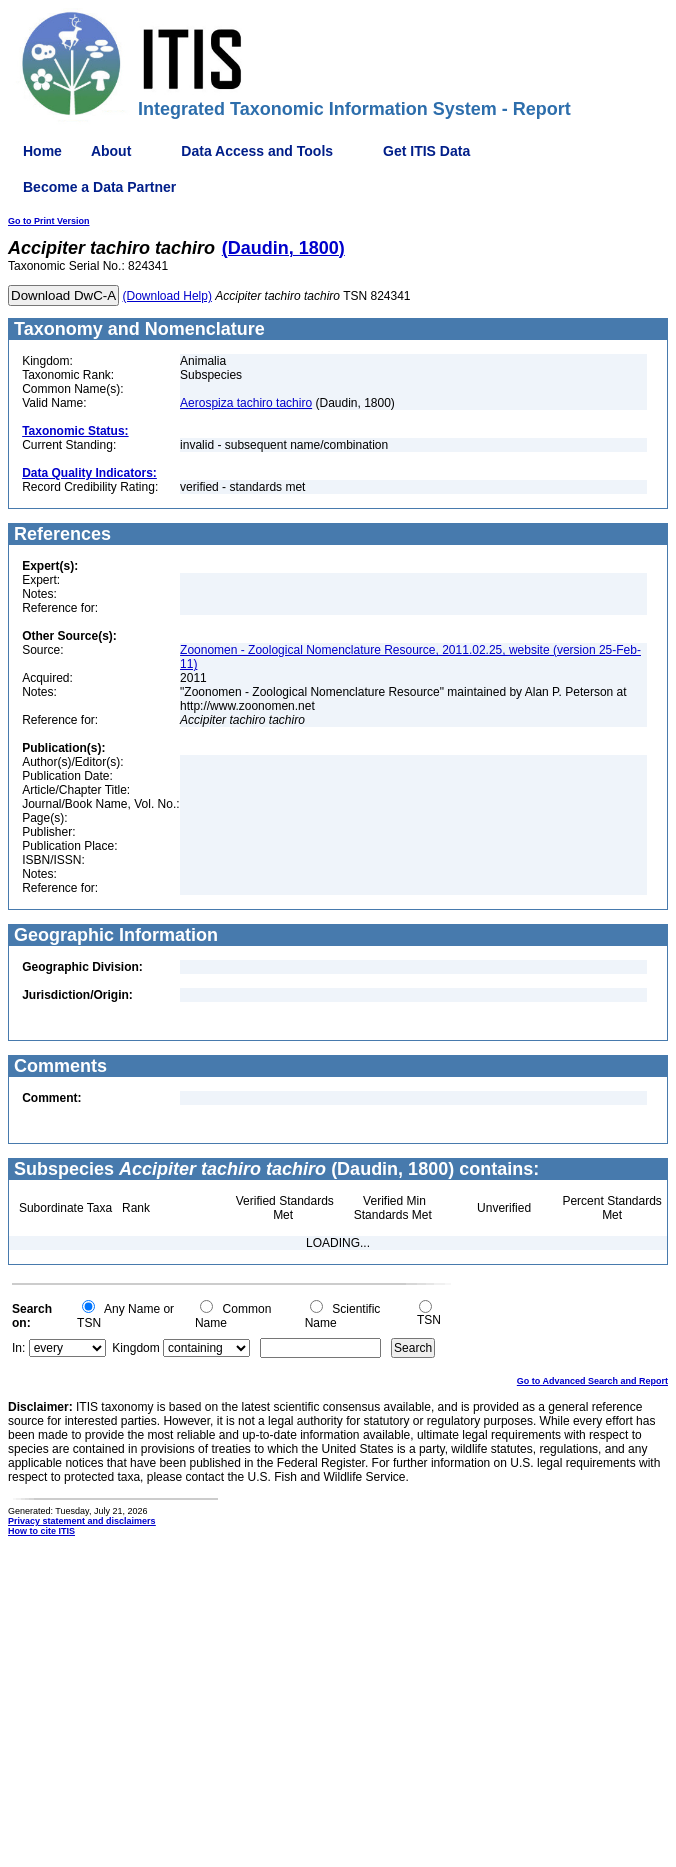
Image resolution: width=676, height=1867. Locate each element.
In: (18, 1348)
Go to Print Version (49, 221)
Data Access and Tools (257, 151)
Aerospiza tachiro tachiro (246, 403)
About (111, 151)
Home (42, 151)
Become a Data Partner (99, 187)
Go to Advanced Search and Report (592, 1381)
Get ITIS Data (426, 151)
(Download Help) (167, 296)
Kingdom (135, 1348)
